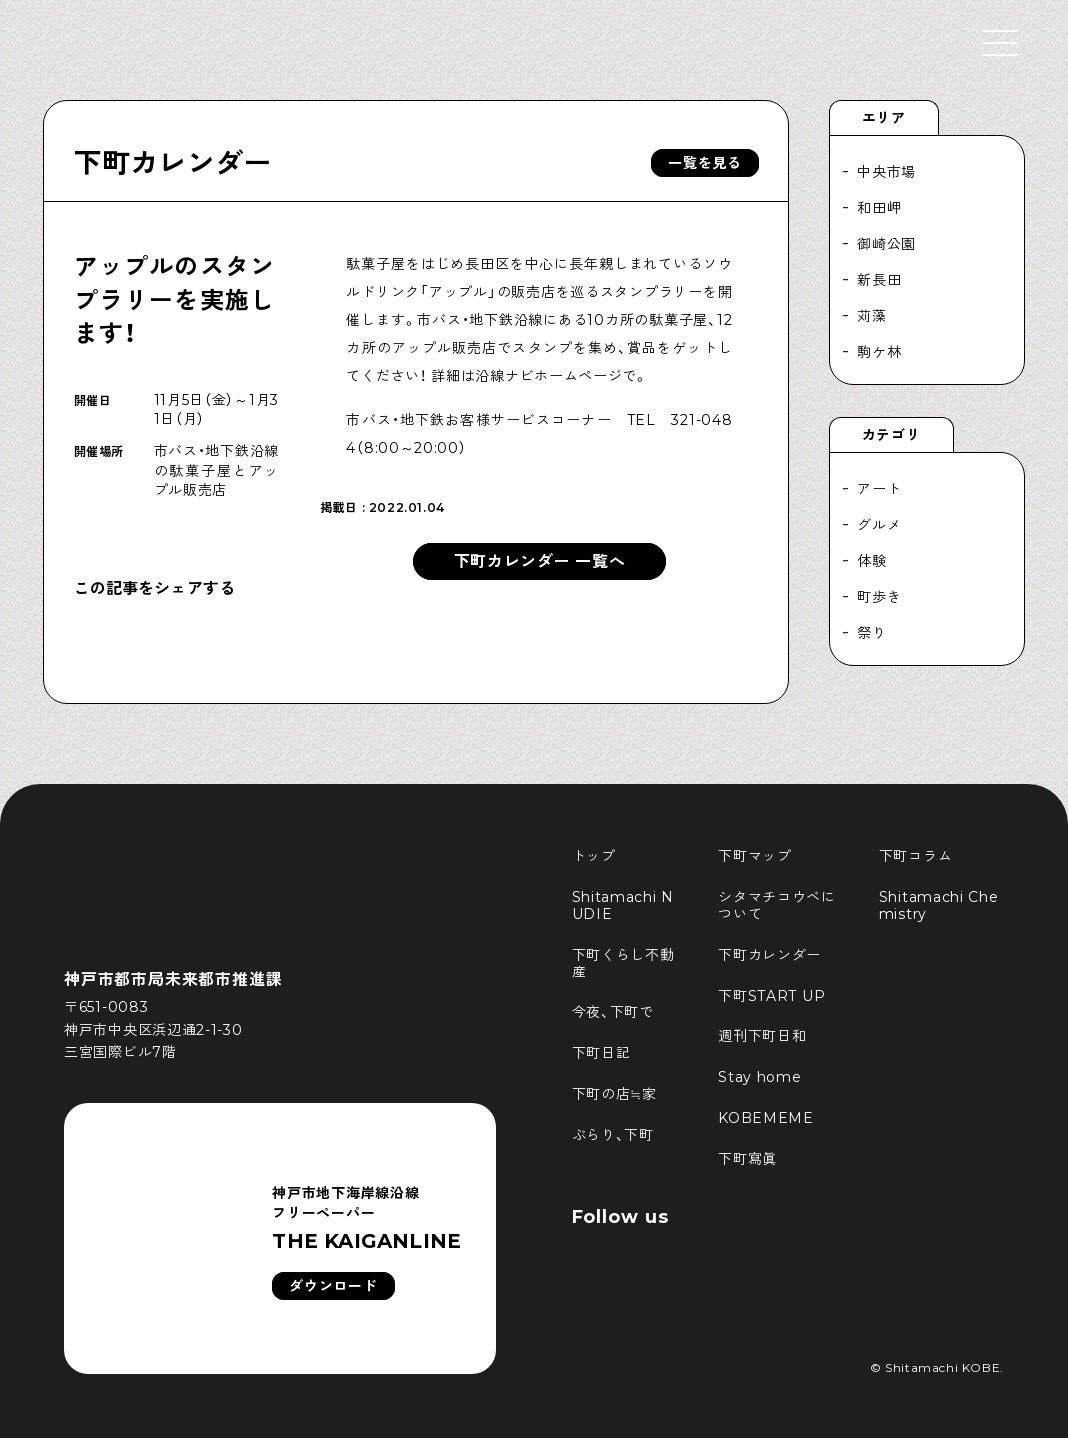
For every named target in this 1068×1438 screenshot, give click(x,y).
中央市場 (886, 172)
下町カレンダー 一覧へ (540, 561)
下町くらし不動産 (623, 963)
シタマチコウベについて (777, 905)
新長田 (879, 280)
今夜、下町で (613, 1012)
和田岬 (879, 208)
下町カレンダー (173, 163)
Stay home (759, 1077)
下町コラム (916, 856)
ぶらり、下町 (613, 1135)
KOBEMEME (766, 1118)
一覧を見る (705, 163)
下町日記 (601, 1053)
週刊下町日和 (762, 1036)
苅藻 (871, 316)
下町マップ (755, 856)
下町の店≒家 (614, 1094)
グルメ (879, 525)
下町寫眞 (747, 1159)
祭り (871, 633)
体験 (871, 561)
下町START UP (771, 996)
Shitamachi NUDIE (623, 905)
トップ (594, 856)
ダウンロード (333, 1286)
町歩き (879, 597)
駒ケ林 (879, 352)
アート (879, 489)
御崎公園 (886, 244)
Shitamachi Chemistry (939, 905)
